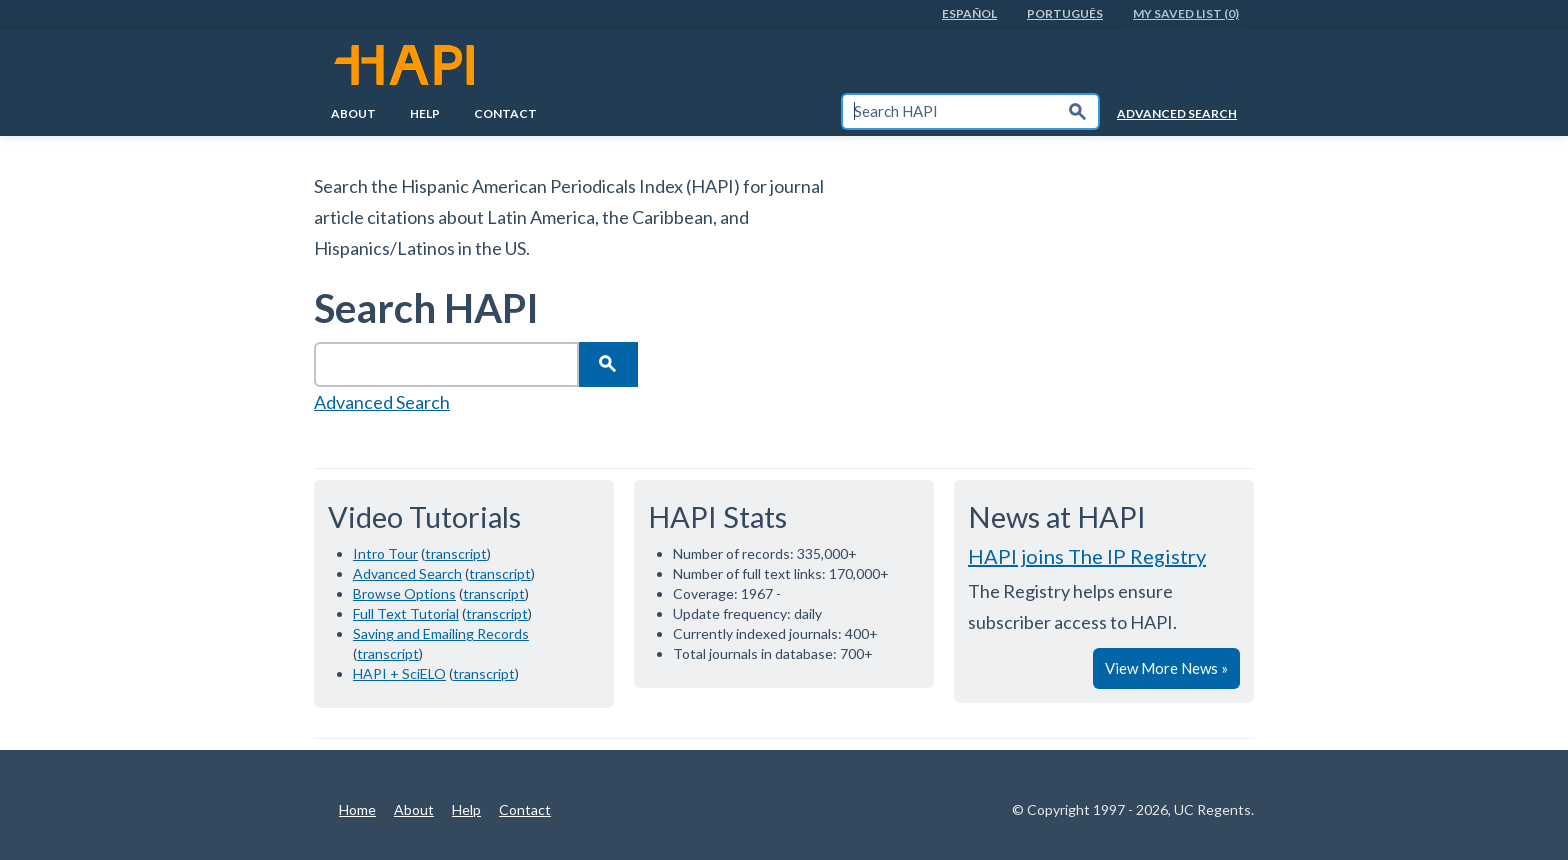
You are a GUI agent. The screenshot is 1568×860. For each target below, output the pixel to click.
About (353, 113)
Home (357, 809)
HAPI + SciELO (399, 673)
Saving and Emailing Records (441, 633)
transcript (456, 553)
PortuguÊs (1065, 13)
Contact (505, 113)
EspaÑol (969, 13)
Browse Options (404, 593)
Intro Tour (385, 553)
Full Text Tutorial (406, 613)
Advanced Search (1177, 113)
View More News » (1166, 668)
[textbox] (950, 111)
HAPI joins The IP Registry (1087, 556)
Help (425, 113)
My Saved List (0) (1186, 13)
